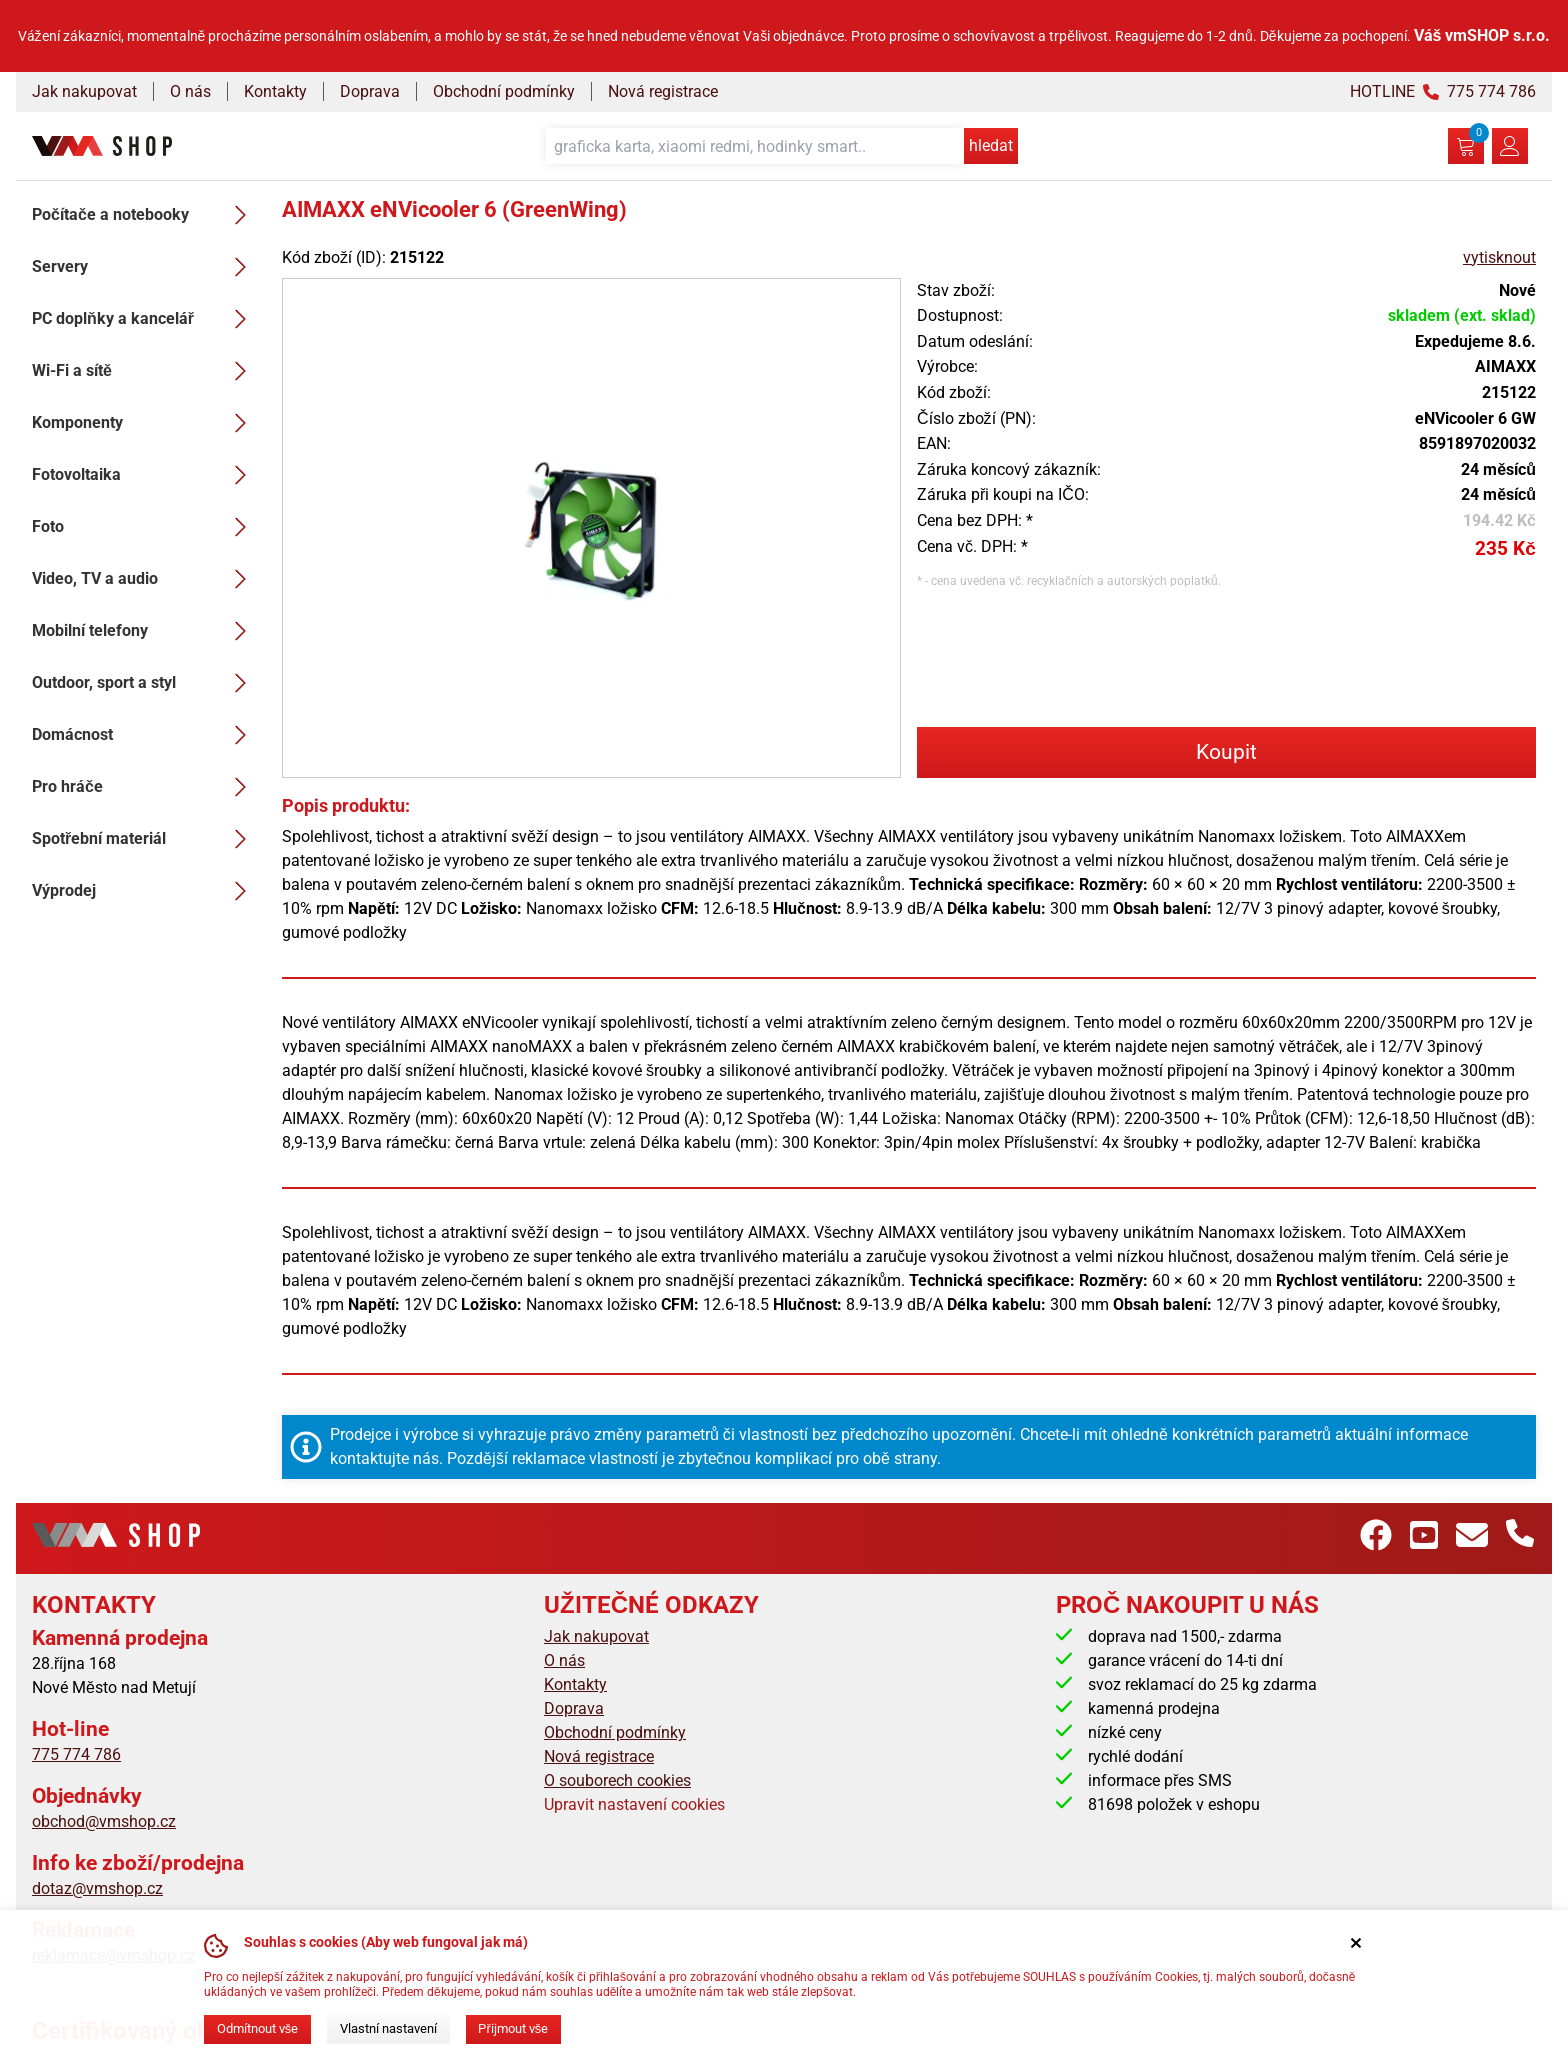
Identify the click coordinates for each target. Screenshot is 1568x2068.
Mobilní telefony (145, 631)
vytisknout (1499, 257)
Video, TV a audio (145, 579)
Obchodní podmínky (504, 91)
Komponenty (145, 423)
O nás (190, 91)
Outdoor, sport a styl (145, 683)
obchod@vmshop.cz (104, 1821)
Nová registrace (663, 91)
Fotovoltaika (145, 475)
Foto (145, 527)
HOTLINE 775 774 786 (1443, 91)
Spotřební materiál (145, 839)
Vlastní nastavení (388, 2028)
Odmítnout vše (257, 2028)
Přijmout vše (513, 2028)
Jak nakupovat (84, 91)
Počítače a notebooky (145, 215)
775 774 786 (76, 1754)
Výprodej (145, 891)
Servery (145, 267)
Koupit (1226, 752)
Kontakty (275, 91)
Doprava (370, 91)
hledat (991, 145)
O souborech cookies (617, 1780)
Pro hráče (145, 787)
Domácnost (145, 735)
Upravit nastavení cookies (634, 1804)
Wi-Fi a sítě (145, 371)
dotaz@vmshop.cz (97, 1888)
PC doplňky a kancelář (145, 319)
